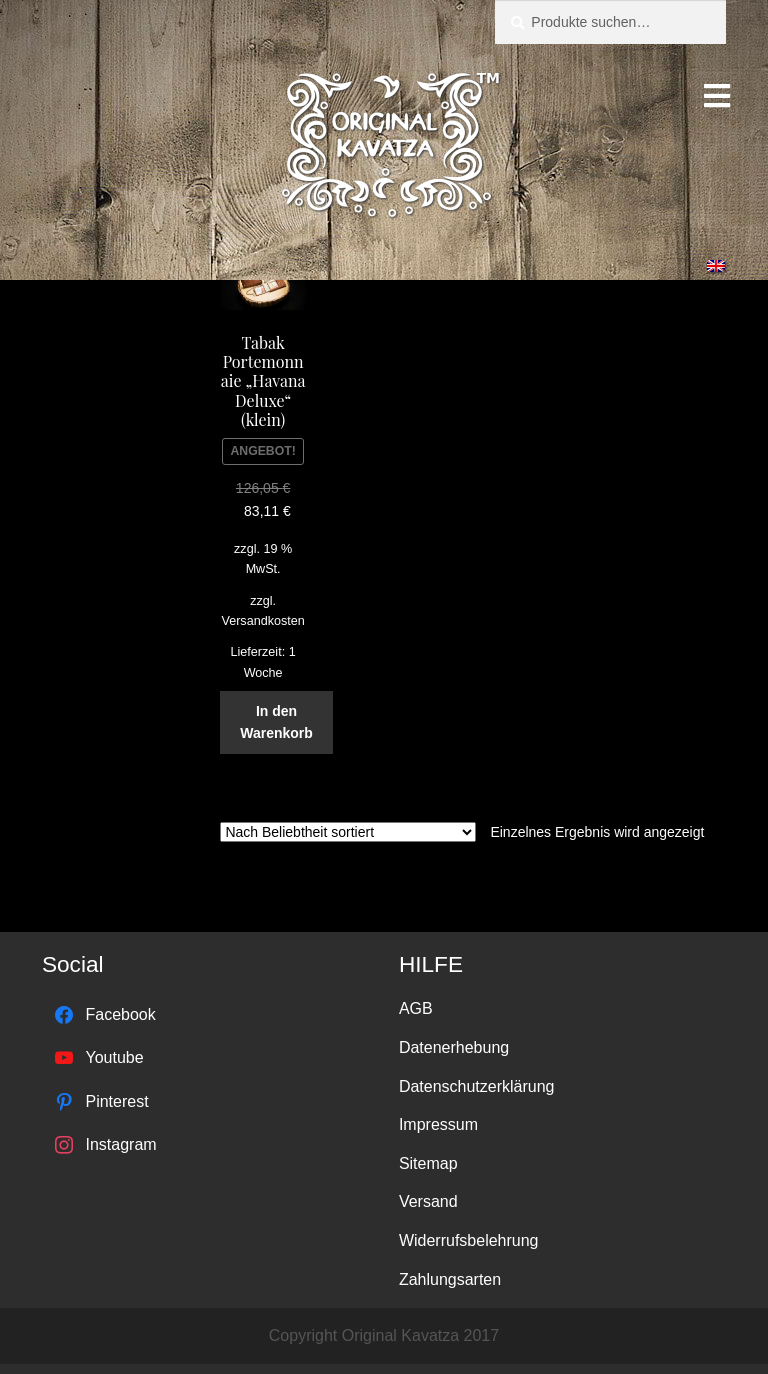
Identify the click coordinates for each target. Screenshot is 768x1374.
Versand (428, 1201)
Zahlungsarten (450, 1279)
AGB (416, 1008)
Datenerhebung (454, 1047)
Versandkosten (262, 621)
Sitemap (428, 1163)
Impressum (438, 1124)
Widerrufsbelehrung (469, 1240)
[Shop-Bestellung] (348, 832)
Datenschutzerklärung (477, 1086)
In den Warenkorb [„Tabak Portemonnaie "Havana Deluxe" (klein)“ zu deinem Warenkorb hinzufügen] (276, 722)
